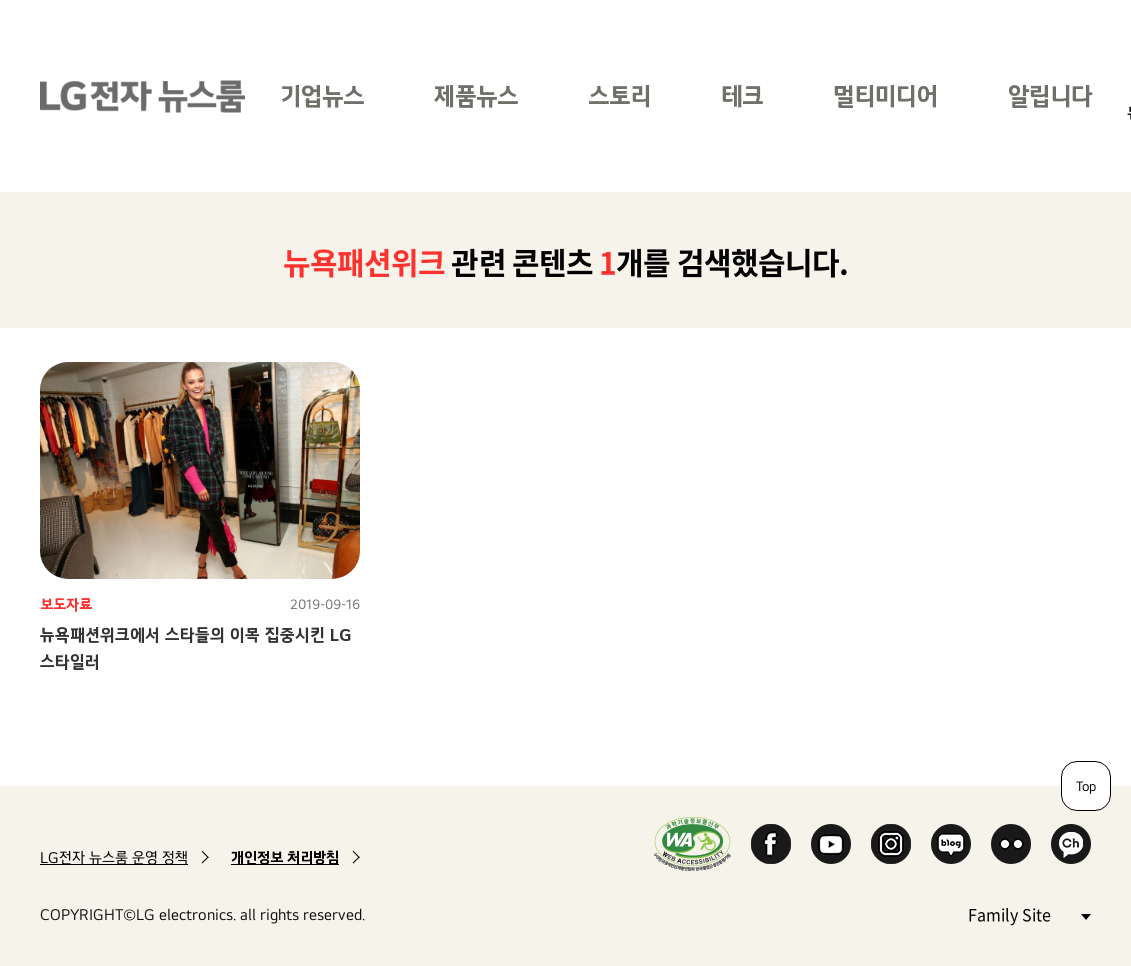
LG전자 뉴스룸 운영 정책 (114, 857)
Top (1086, 786)
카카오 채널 (1071, 844)
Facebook (771, 844)
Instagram (891, 844)
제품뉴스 (476, 95)
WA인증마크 (692, 843)
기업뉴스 (322, 95)
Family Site (1029, 913)
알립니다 (1050, 95)
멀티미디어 (885, 95)
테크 (742, 95)
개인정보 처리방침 (285, 857)
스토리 (619, 95)
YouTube (831, 844)
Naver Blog (951, 844)
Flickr (1011, 844)
